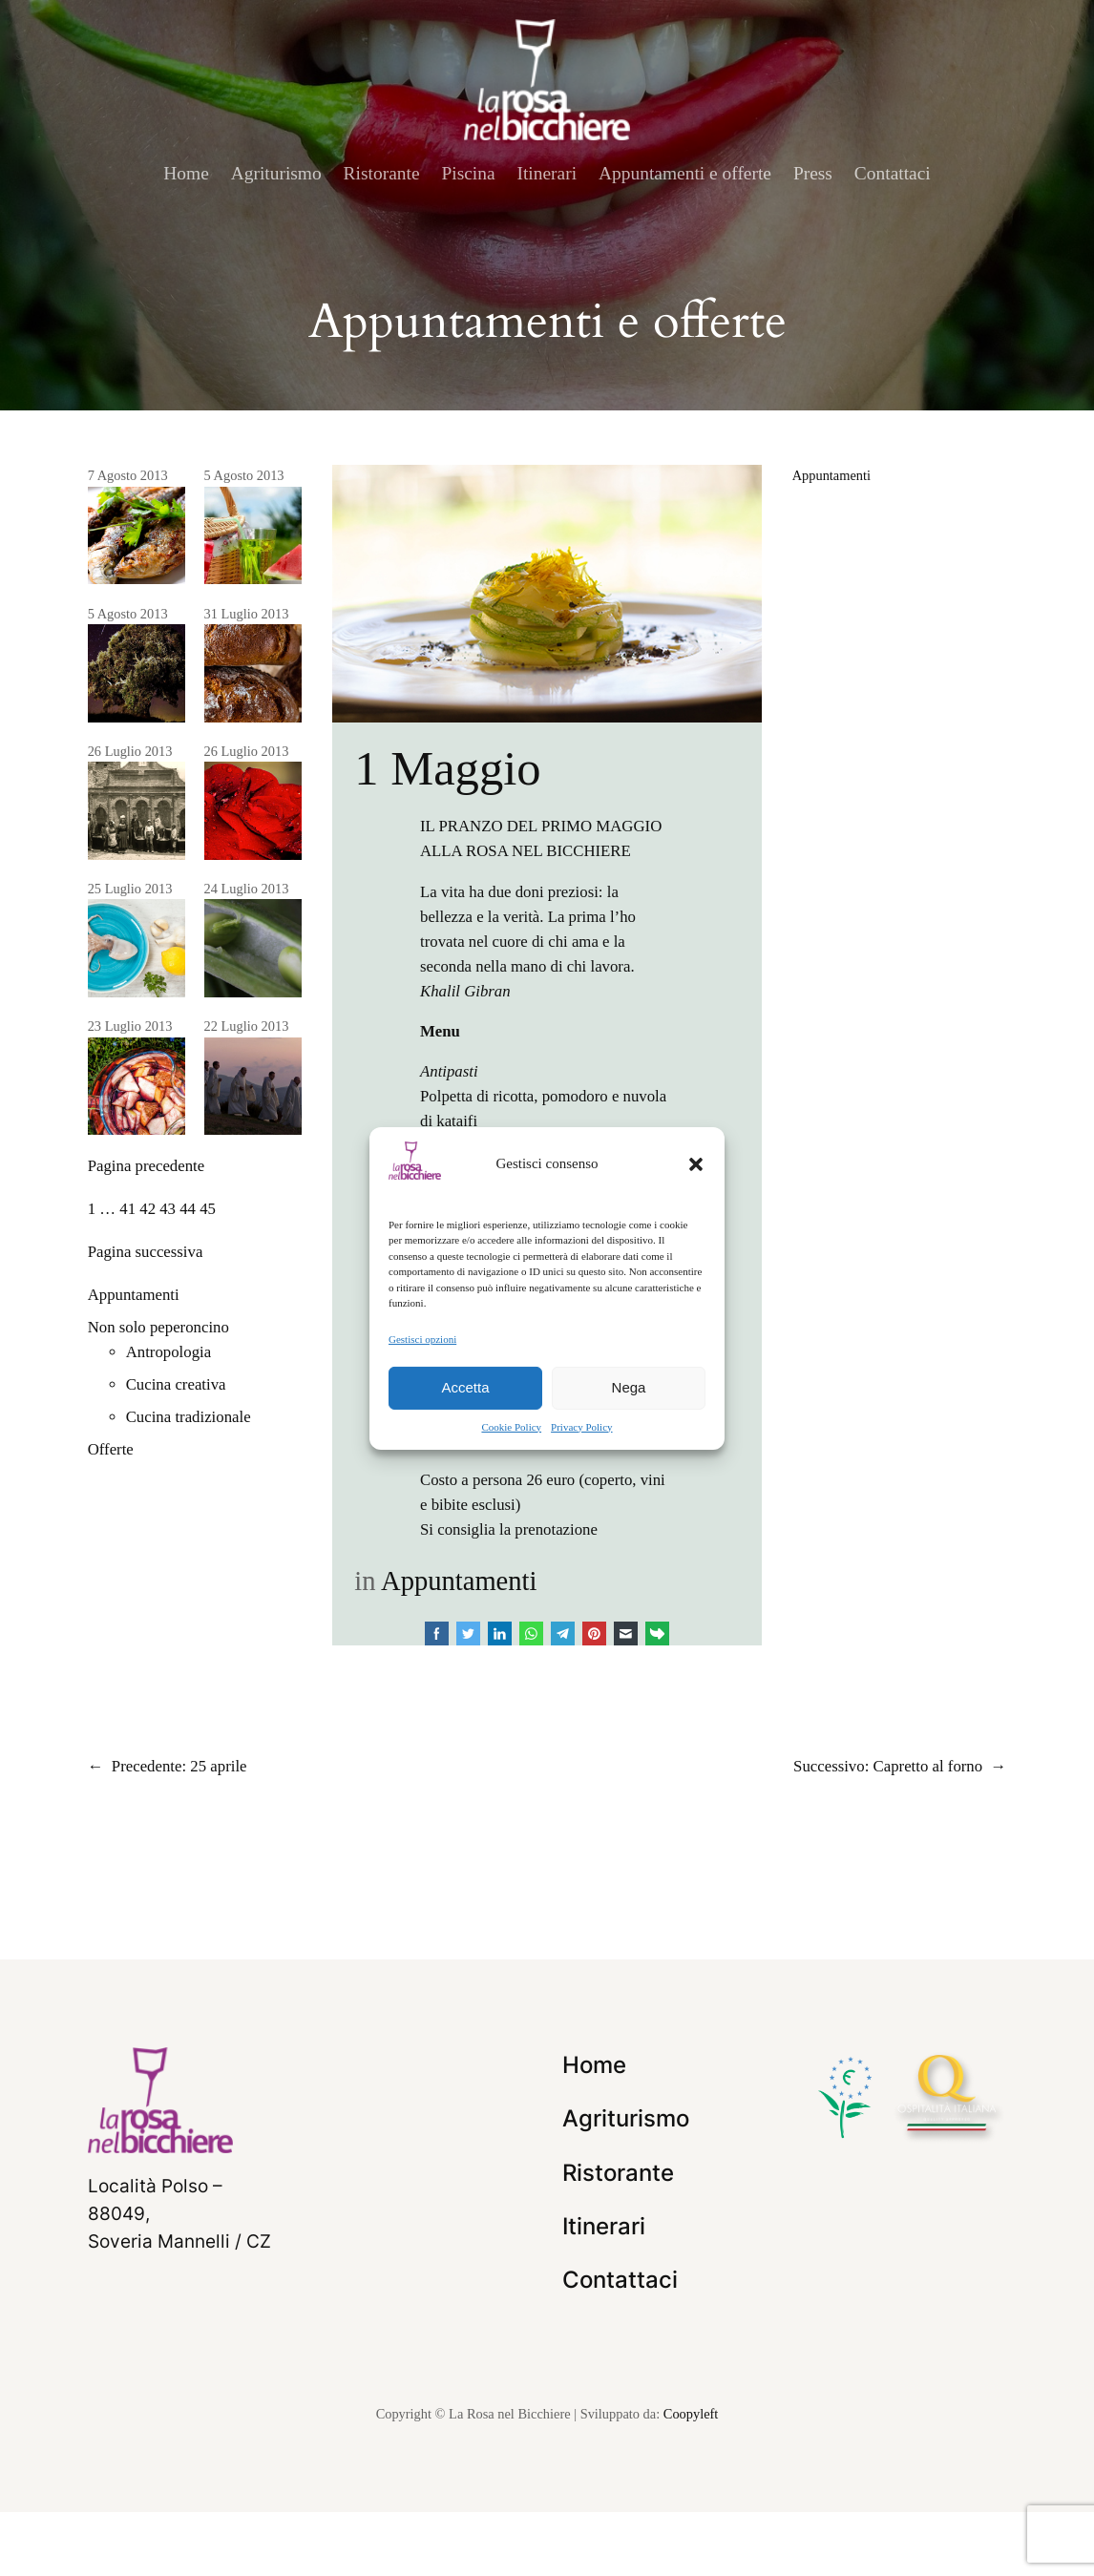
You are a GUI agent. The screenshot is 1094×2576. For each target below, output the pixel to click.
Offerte (111, 1449)
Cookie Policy (511, 1427)
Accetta (465, 1387)
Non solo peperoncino (158, 1327)
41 (127, 1209)
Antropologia (169, 1352)
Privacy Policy (581, 1427)
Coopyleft (691, 2477)
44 (187, 1209)
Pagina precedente (146, 1166)
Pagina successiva (145, 1252)
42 (147, 1209)
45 (208, 1209)
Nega (629, 1387)
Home (186, 173)
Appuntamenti (133, 1295)
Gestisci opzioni (422, 1338)
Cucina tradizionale (188, 1417)
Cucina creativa (176, 1384)
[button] (695, 1163)
